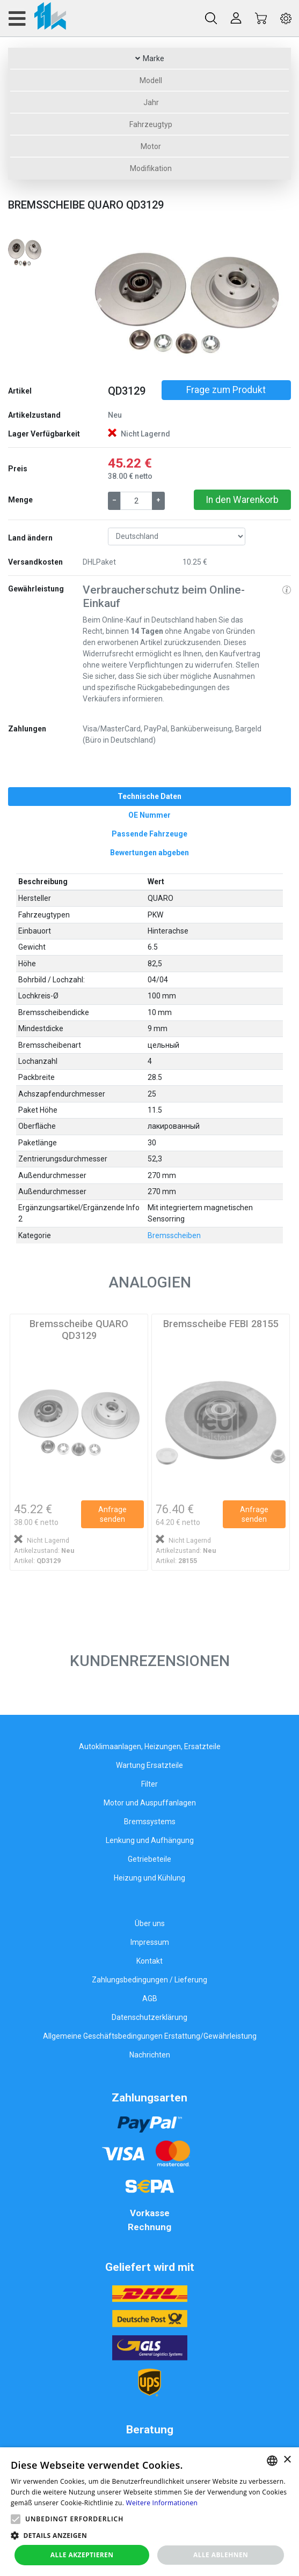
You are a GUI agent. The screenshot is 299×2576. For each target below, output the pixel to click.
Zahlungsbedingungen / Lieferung (149, 1979)
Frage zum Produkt (226, 389)
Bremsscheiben (174, 1235)
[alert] (149, 2511)
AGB (149, 1998)
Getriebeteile (149, 1859)
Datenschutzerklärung (149, 2017)
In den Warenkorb (242, 499)
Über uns (150, 1923)
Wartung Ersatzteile (149, 1765)
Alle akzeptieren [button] (82, 2554)
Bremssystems (150, 1821)
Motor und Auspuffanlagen (150, 1802)
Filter (149, 1784)
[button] (98, 303)
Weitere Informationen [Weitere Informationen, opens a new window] (162, 2502)
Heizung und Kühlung (149, 1878)
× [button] (287, 2460)
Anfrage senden (112, 1514)
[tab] (149, 796)
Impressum (149, 1942)
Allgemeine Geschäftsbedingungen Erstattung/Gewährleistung (150, 2036)
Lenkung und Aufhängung (150, 1840)
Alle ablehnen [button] (220, 2554)
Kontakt (149, 1961)
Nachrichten (149, 2055)
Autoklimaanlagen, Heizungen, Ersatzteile (150, 1746)
